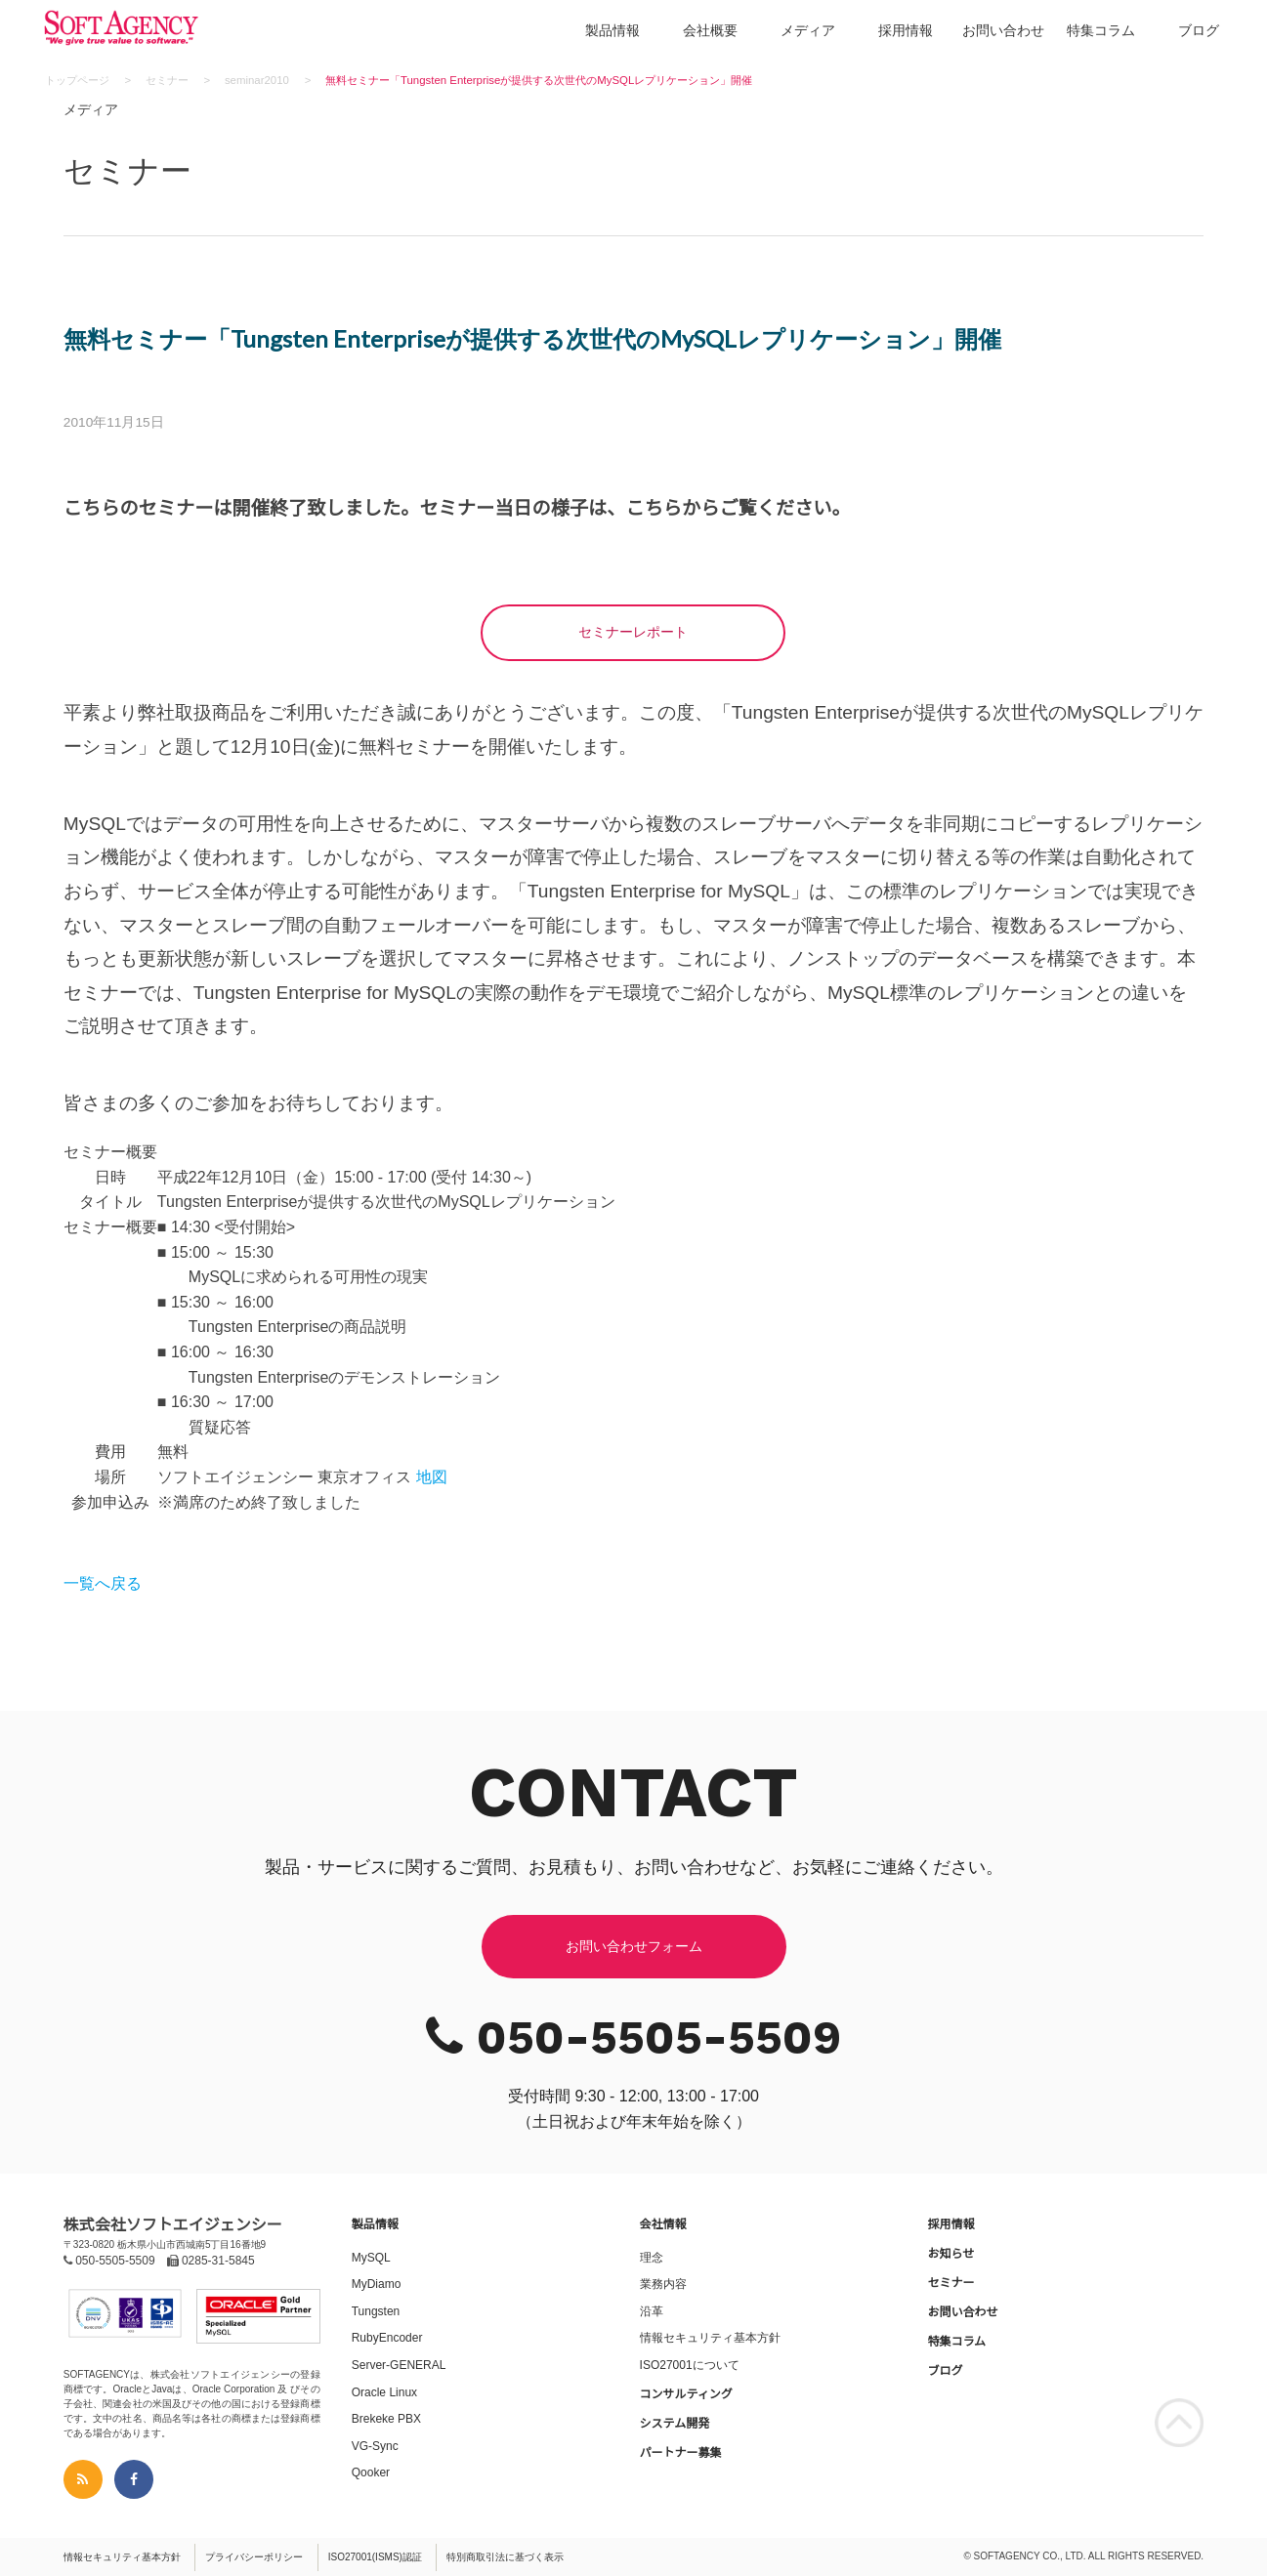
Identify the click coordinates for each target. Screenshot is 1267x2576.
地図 (431, 1477)
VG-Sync (375, 2446)
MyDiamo (376, 2284)
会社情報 (663, 2224)
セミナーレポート (633, 632)
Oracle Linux (384, 2392)
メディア (808, 30)
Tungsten (376, 2311)
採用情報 (905, 30)
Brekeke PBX (386, 2419)
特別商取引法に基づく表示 (505, 2557)
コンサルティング (686, 2394)
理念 (651, 2257)
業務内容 (663, 2284)
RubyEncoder (387, 2338)
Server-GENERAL (399, 2365)
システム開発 (675, 2424)
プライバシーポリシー (254, 2557)
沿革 (651, 2311)
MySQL (371, 2257)
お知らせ (950, 2254)
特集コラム (1101, 30)
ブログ (1198, 30)
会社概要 (710, 30)
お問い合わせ (1003, 30)
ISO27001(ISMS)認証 (375, 2557)
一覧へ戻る (102, 1583)
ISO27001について (689, 2365)
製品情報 (612, 30)
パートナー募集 (681, 2453)
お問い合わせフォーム (634, 1946)
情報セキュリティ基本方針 (710, 2338)
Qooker (371, 2472)
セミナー (950, 2283)
